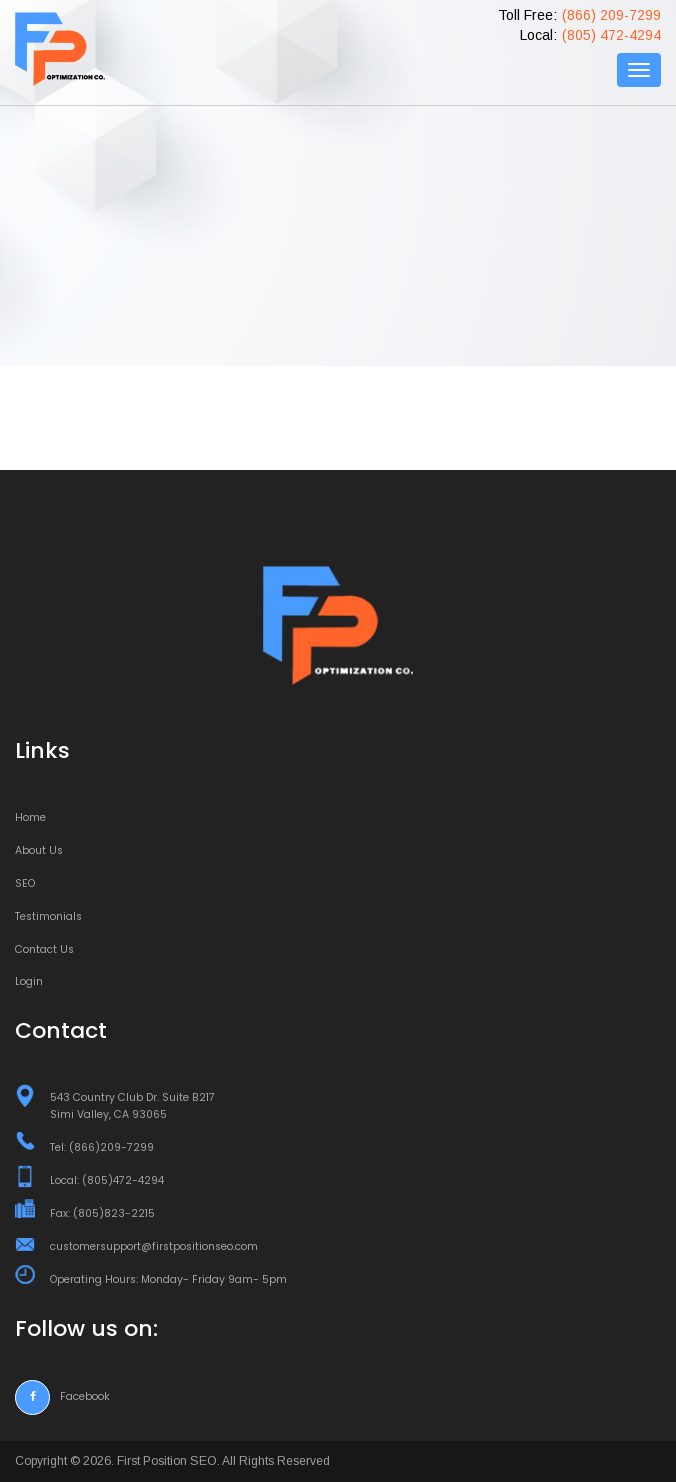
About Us (39, 850)
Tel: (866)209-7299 (102, 1147)
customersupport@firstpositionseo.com (154, 1246)
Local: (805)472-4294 (107, 1180)
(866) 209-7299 (611, 15)
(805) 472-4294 (611, 35)
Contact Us (44, 949)
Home (30, 817)
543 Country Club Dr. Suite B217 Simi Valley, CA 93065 (132, 1106)
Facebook (62, 1396)
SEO (25, 883)
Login (29, 981)
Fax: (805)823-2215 (102, 1213)
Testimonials (48, 916)
